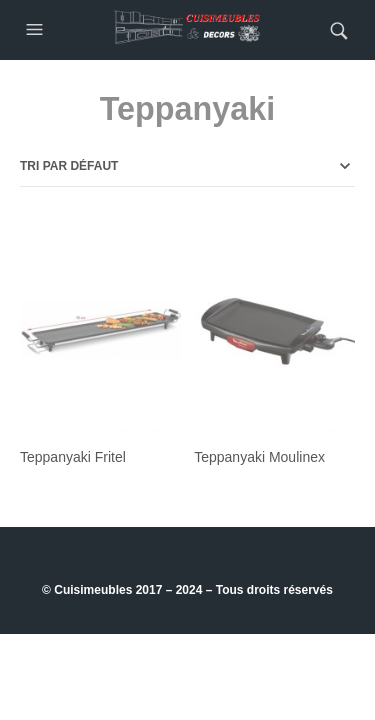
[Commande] (187, 166)
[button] (37, 30)
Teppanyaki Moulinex (259, 457)
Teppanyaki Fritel (73, 457)
